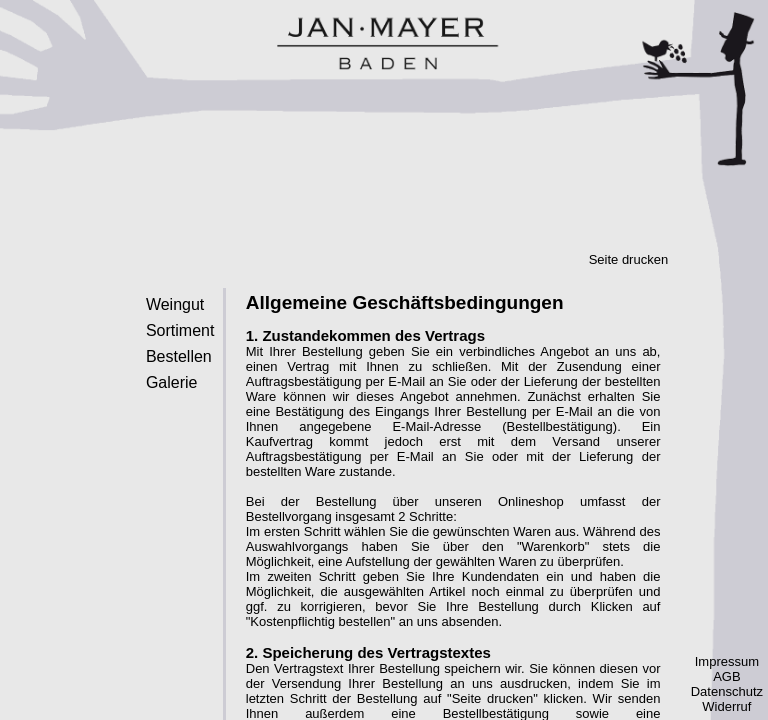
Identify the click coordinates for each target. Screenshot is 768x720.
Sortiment (180, 330)
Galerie (172, 382)
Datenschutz (727, 691)
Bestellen (179, 356)
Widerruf (726, 706)
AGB (726, 676)
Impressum (727, 661)
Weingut (175, 304)
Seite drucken (629, 259)
